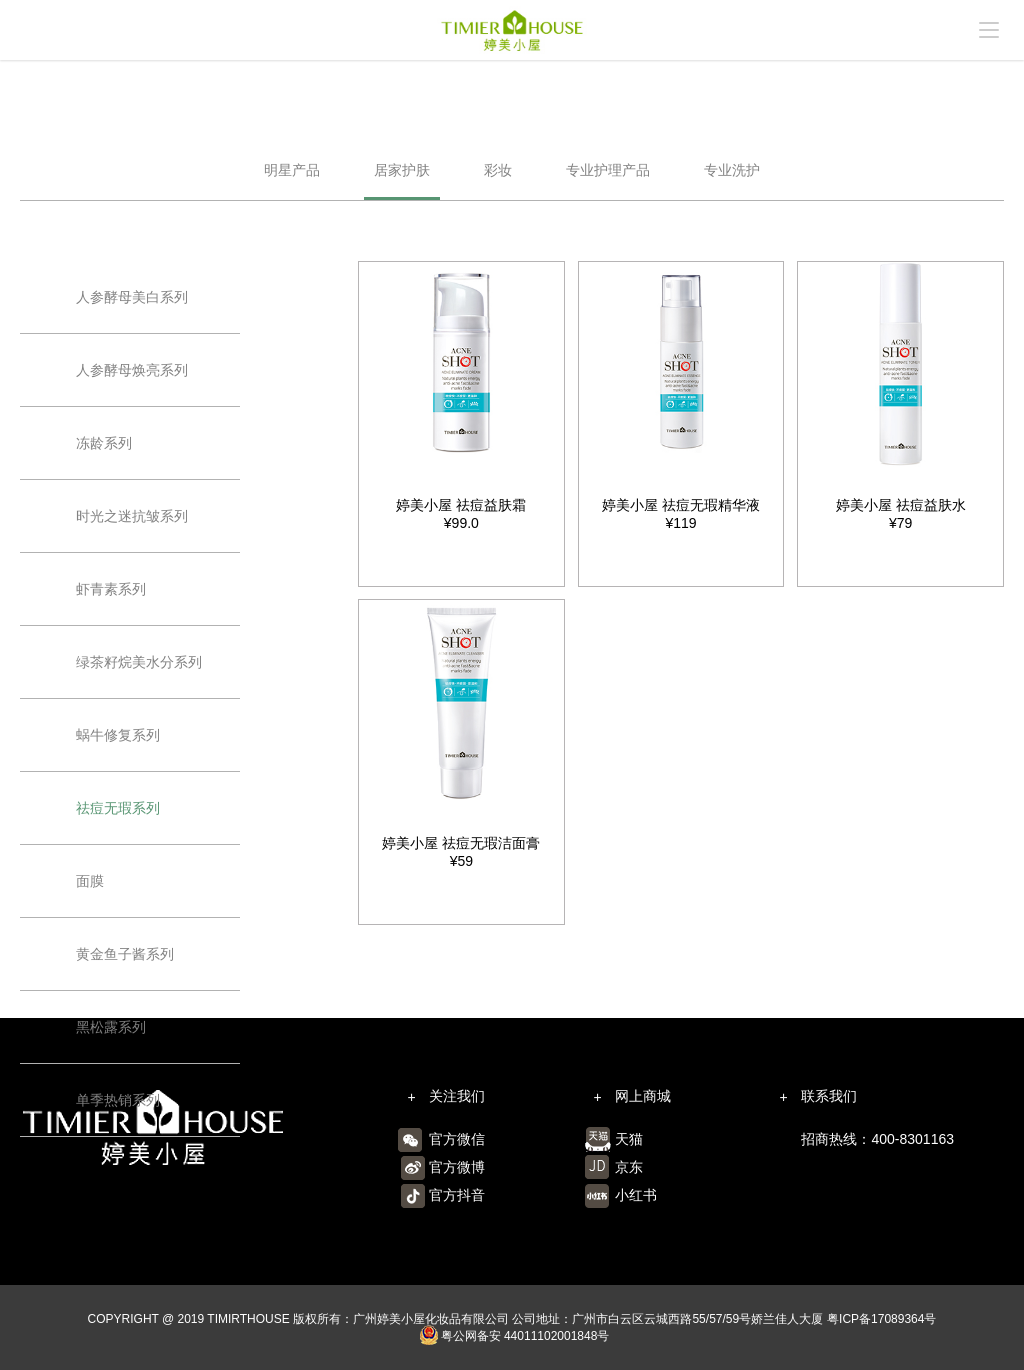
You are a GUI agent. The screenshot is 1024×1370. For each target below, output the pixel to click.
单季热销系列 (118, 1100)
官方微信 (457, 1139)
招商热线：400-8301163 (877, 1139)
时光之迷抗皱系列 (132, 516)
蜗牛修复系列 (118, 735)
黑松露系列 (111, 1027)
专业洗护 (732, 170)
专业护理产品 (608, 170)
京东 (629, 1167)
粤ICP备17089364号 (881, 1319)
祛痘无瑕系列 (118, 808)
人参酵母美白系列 (132, 297)
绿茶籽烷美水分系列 (139, 662)
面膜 (90, 881)
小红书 (636, 1195)
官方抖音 (457, 1195)
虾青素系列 (111, 589)
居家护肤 (402, 170)
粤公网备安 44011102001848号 (514, 1336)
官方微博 (457, 1167)
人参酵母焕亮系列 (132, 370)
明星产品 (292, 170)
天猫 (629, 1139)
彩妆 (498, 170)
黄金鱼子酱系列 (125, 954)
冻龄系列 (104, 443)
